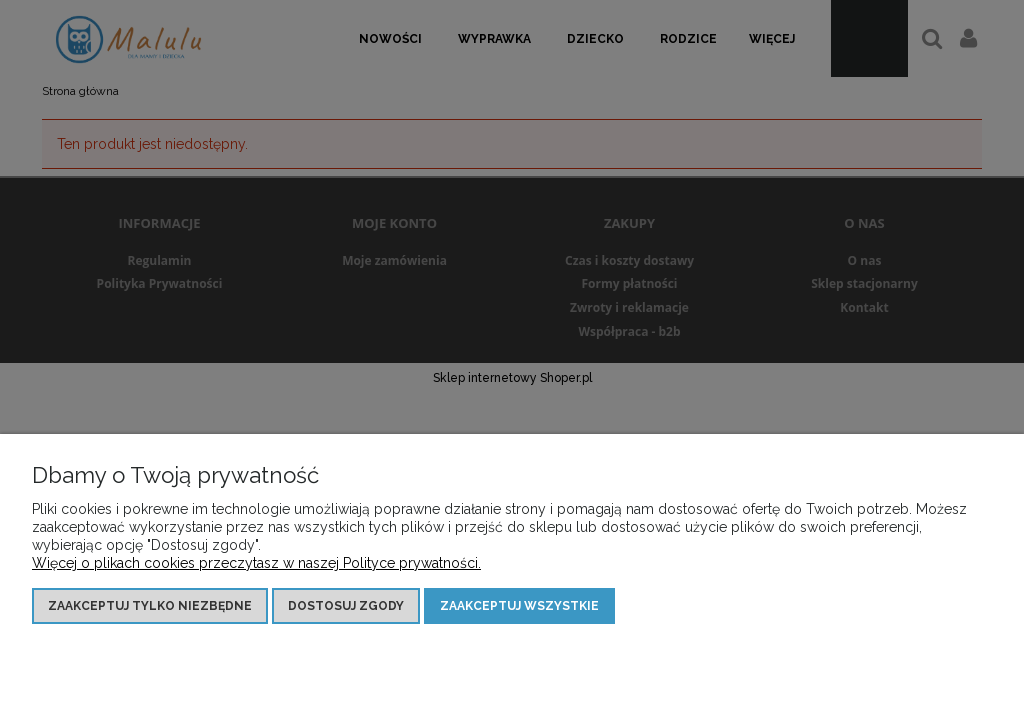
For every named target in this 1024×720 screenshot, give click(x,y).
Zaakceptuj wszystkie (519, 606)
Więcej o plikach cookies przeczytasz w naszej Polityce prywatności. (256, 563)
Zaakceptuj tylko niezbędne (150, 606)
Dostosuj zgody (346, 606)
